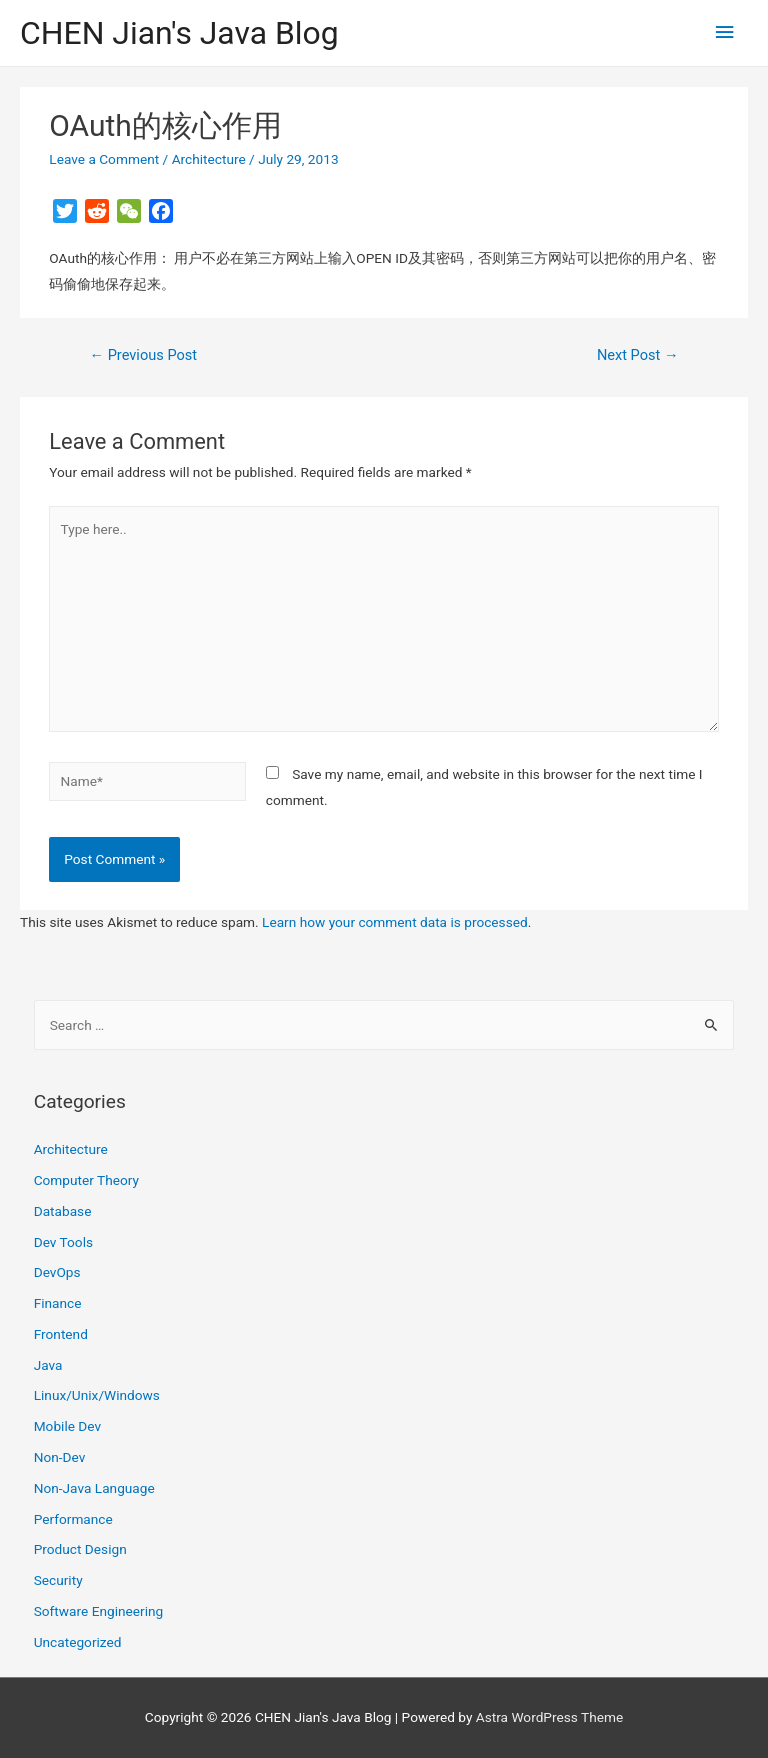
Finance (58, 1303)
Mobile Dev (67, 1426)
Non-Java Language (94, 1488)
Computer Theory (86, 1180)
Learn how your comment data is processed (395, 922)
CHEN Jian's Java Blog (179, 33)
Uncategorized (78, 1642)
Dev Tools (63, 1242)
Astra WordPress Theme (549, 1717)
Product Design (80, 1549)
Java (48, 1365)
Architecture (209, 159)
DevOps (57, 1272)
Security (58, 1580)
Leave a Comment (104, 159)
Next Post (638, 355)
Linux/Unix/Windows (97, 1395)
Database (63, 1211)
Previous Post (143, 355)
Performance (73, 1519)
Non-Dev (60, 1457)
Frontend (61, 1334)
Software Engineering (99, 1611)
